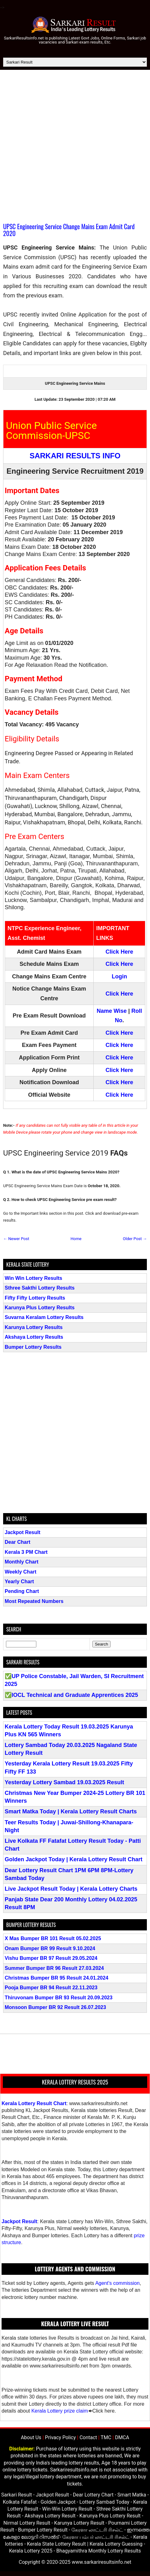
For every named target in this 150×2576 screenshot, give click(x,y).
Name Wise (112, 1011)
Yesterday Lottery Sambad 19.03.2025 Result (64, 1782)
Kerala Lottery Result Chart (34, 2103)
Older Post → (135, 1238)
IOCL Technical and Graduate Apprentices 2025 (75, 1695)
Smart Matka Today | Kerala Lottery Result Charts (71, 1811)
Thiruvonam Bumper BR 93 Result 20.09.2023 (58, 1997)
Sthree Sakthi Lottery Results (40, 1288)
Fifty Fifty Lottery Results (35, 1298)
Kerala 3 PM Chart (26, 1552)
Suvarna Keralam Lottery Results (44, 1317)
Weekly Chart (20, 1571)
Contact (88, 2437)
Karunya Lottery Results (34, 1327)
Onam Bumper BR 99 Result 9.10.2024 (50, 1948)
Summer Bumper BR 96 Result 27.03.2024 (54, 1968)
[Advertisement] (75, 148)
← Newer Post (16, 1238)
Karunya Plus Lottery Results (40, 1307)
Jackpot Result (22, 1532)
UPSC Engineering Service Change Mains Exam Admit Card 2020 (69, 230)
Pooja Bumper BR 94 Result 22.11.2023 (51, 1987)
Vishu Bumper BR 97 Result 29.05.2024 (51, 1958)
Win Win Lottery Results (33, 1278)
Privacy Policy (60, 2437)
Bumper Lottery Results (33, 1347)
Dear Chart (17, 1542)
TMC (106, 2437)
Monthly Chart (22, 1561)
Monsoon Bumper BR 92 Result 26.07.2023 (55, 2007)
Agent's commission (117, 2283)
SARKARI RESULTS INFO (74, 455)
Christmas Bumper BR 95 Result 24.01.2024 (56, 1978)
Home (75, 1238)
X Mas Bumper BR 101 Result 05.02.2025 (53, 1938)
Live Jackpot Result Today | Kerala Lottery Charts (71, 1889)
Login (119, 976)
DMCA (122, 2437)
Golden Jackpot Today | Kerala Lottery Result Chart (73, 1859)
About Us (31, 2437)
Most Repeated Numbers (34, 1601)
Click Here (119, 952)
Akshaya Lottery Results (34, 1337)
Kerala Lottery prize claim (59, 2411)
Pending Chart (22, 1591)
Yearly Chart (19, 1581)
